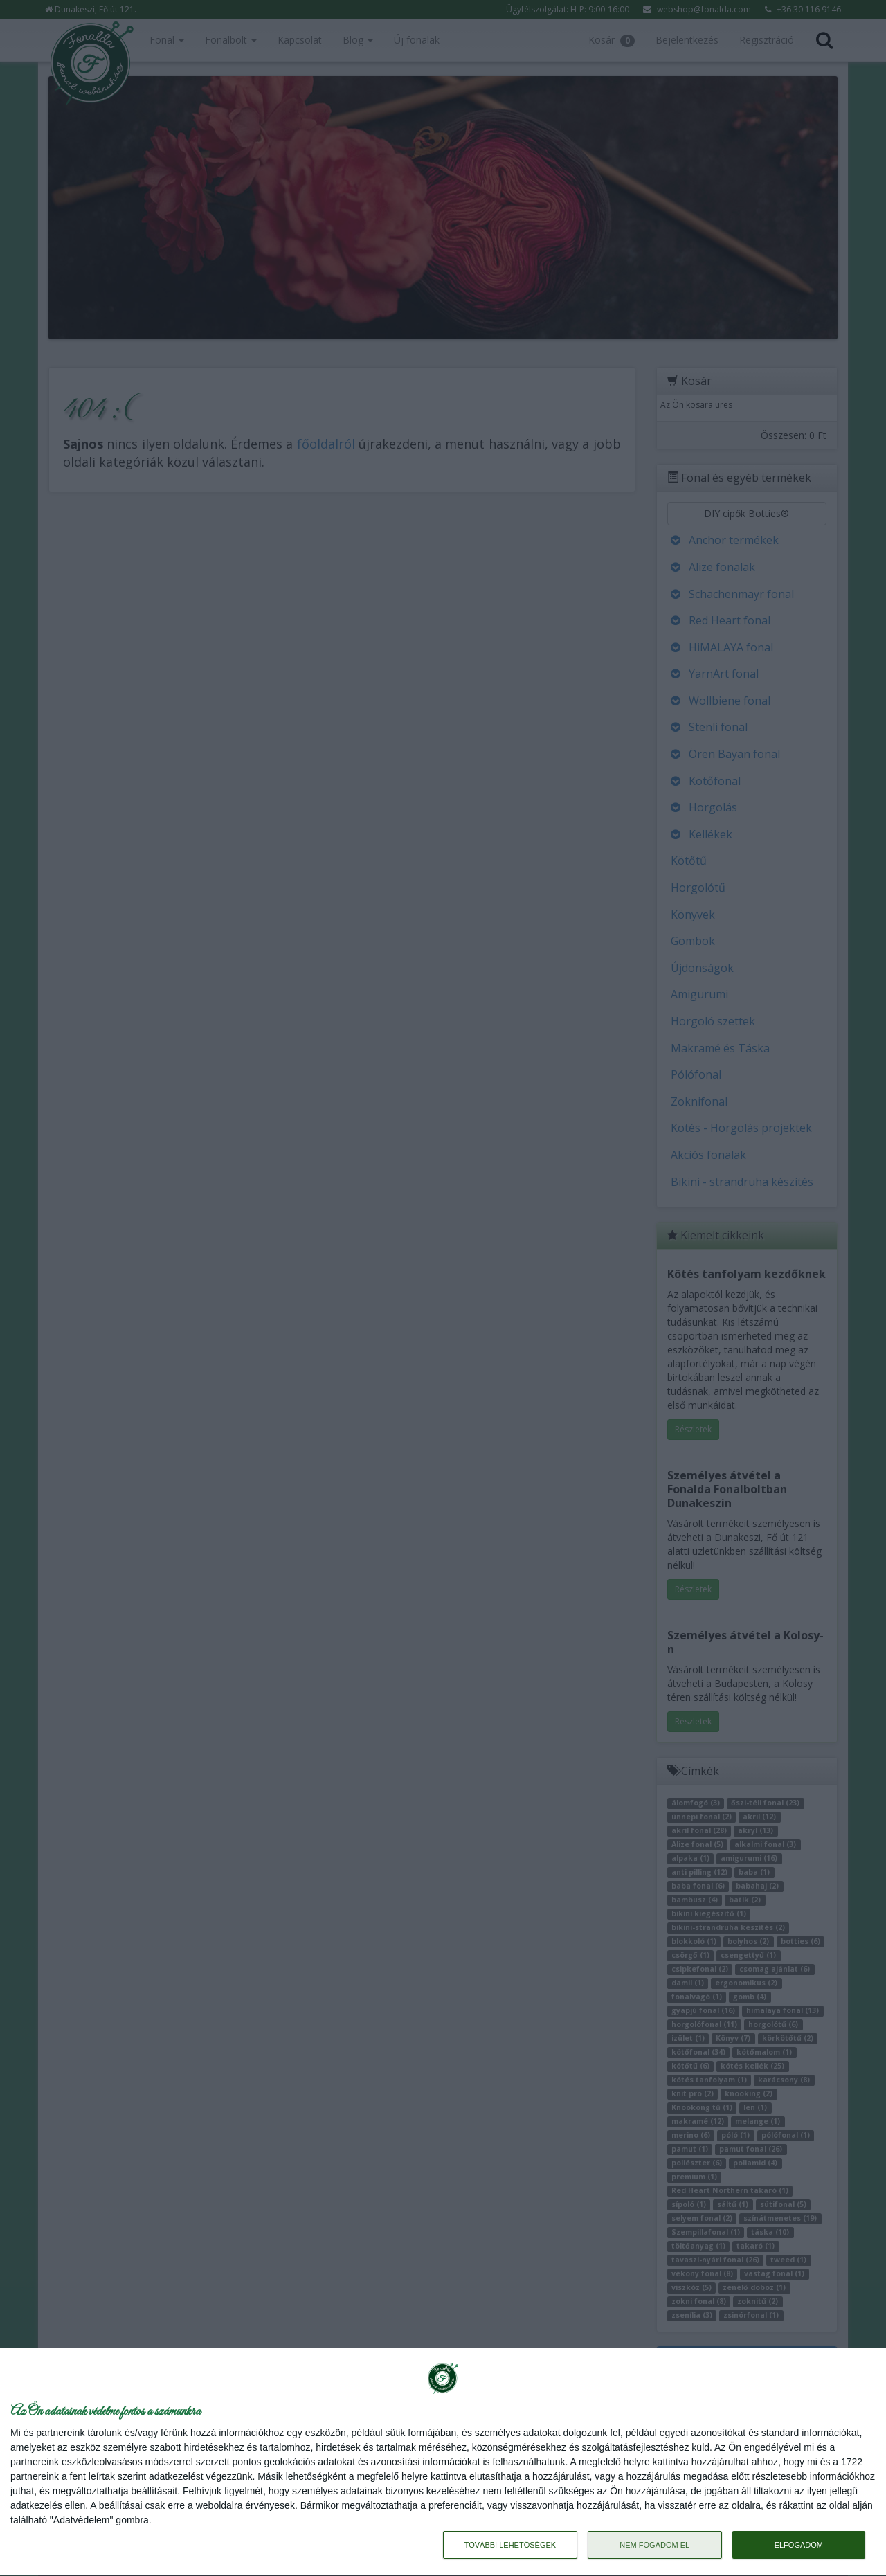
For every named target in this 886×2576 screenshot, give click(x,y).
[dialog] (443, 2462)
